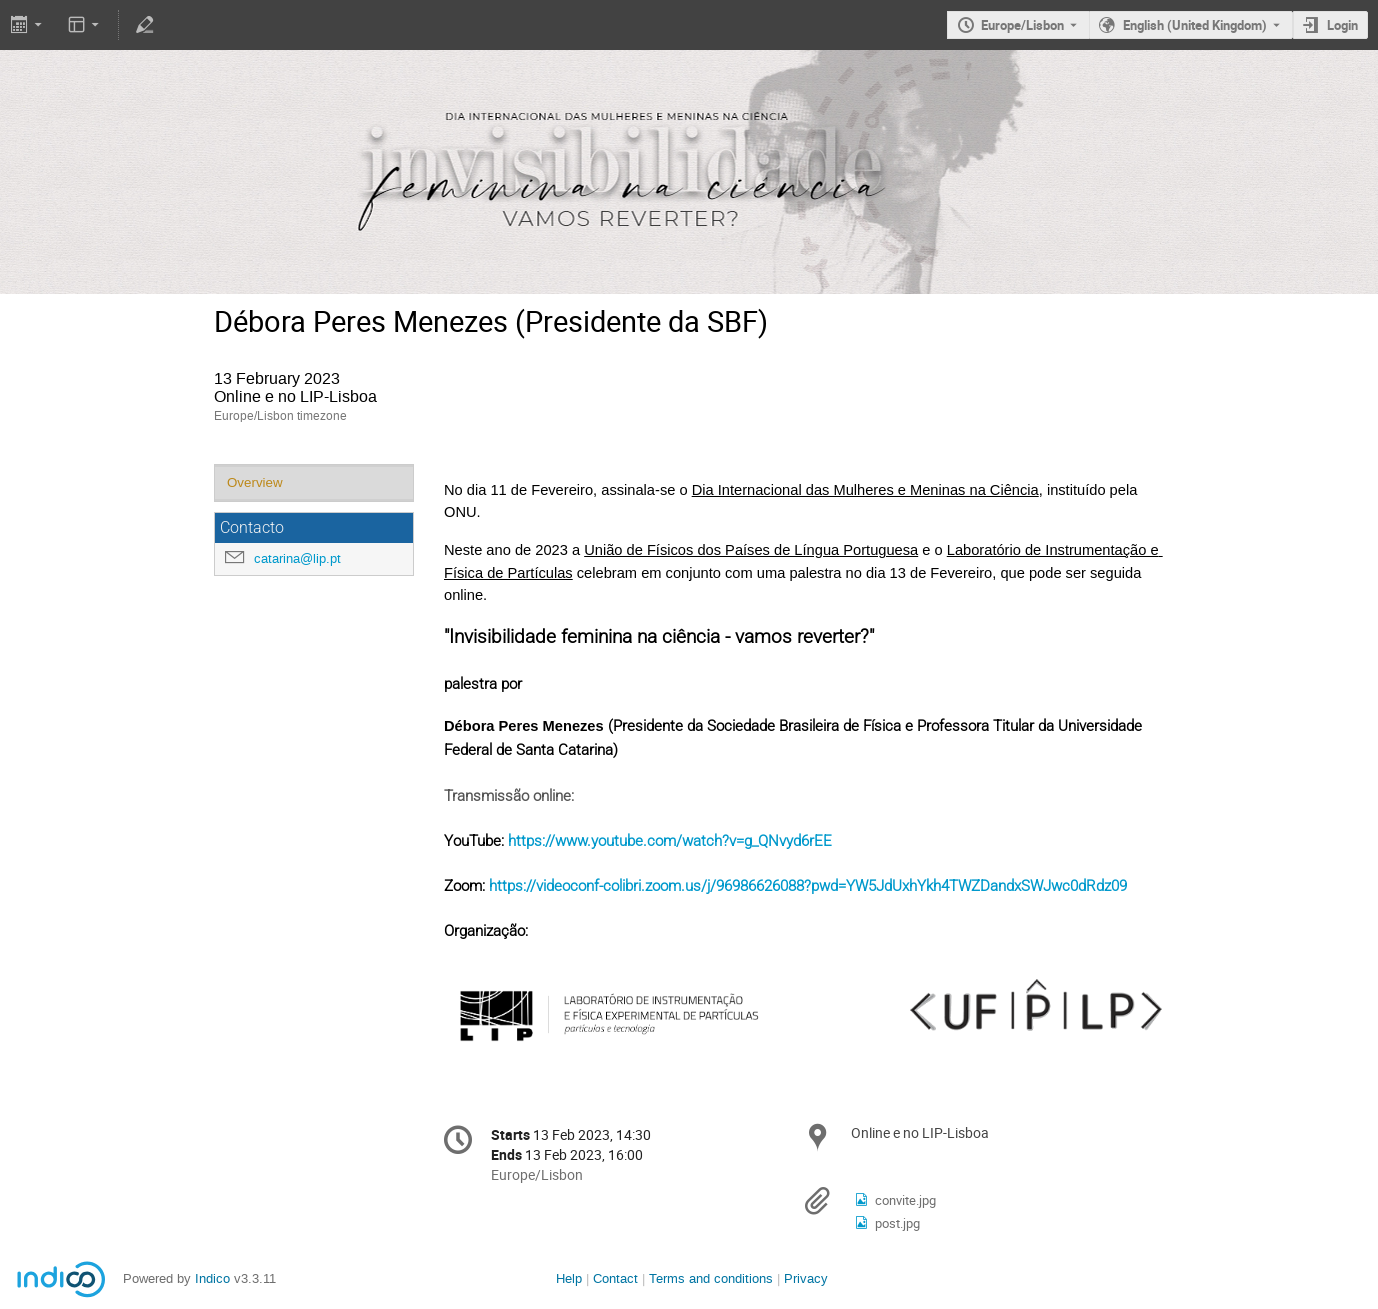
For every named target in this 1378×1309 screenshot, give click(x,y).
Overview (255, 482)
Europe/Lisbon (1022, 25)
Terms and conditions (711, 1278)
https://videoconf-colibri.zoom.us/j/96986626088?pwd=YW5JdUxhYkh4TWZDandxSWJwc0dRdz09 (808, 886)
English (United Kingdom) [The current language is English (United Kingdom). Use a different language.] (1195, 25)
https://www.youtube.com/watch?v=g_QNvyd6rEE (670, 841)
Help (569, 1278)
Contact (615, 1278)
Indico (212, 1278)
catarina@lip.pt (297, 558)
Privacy (806, 1278)
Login (1342, 25)
